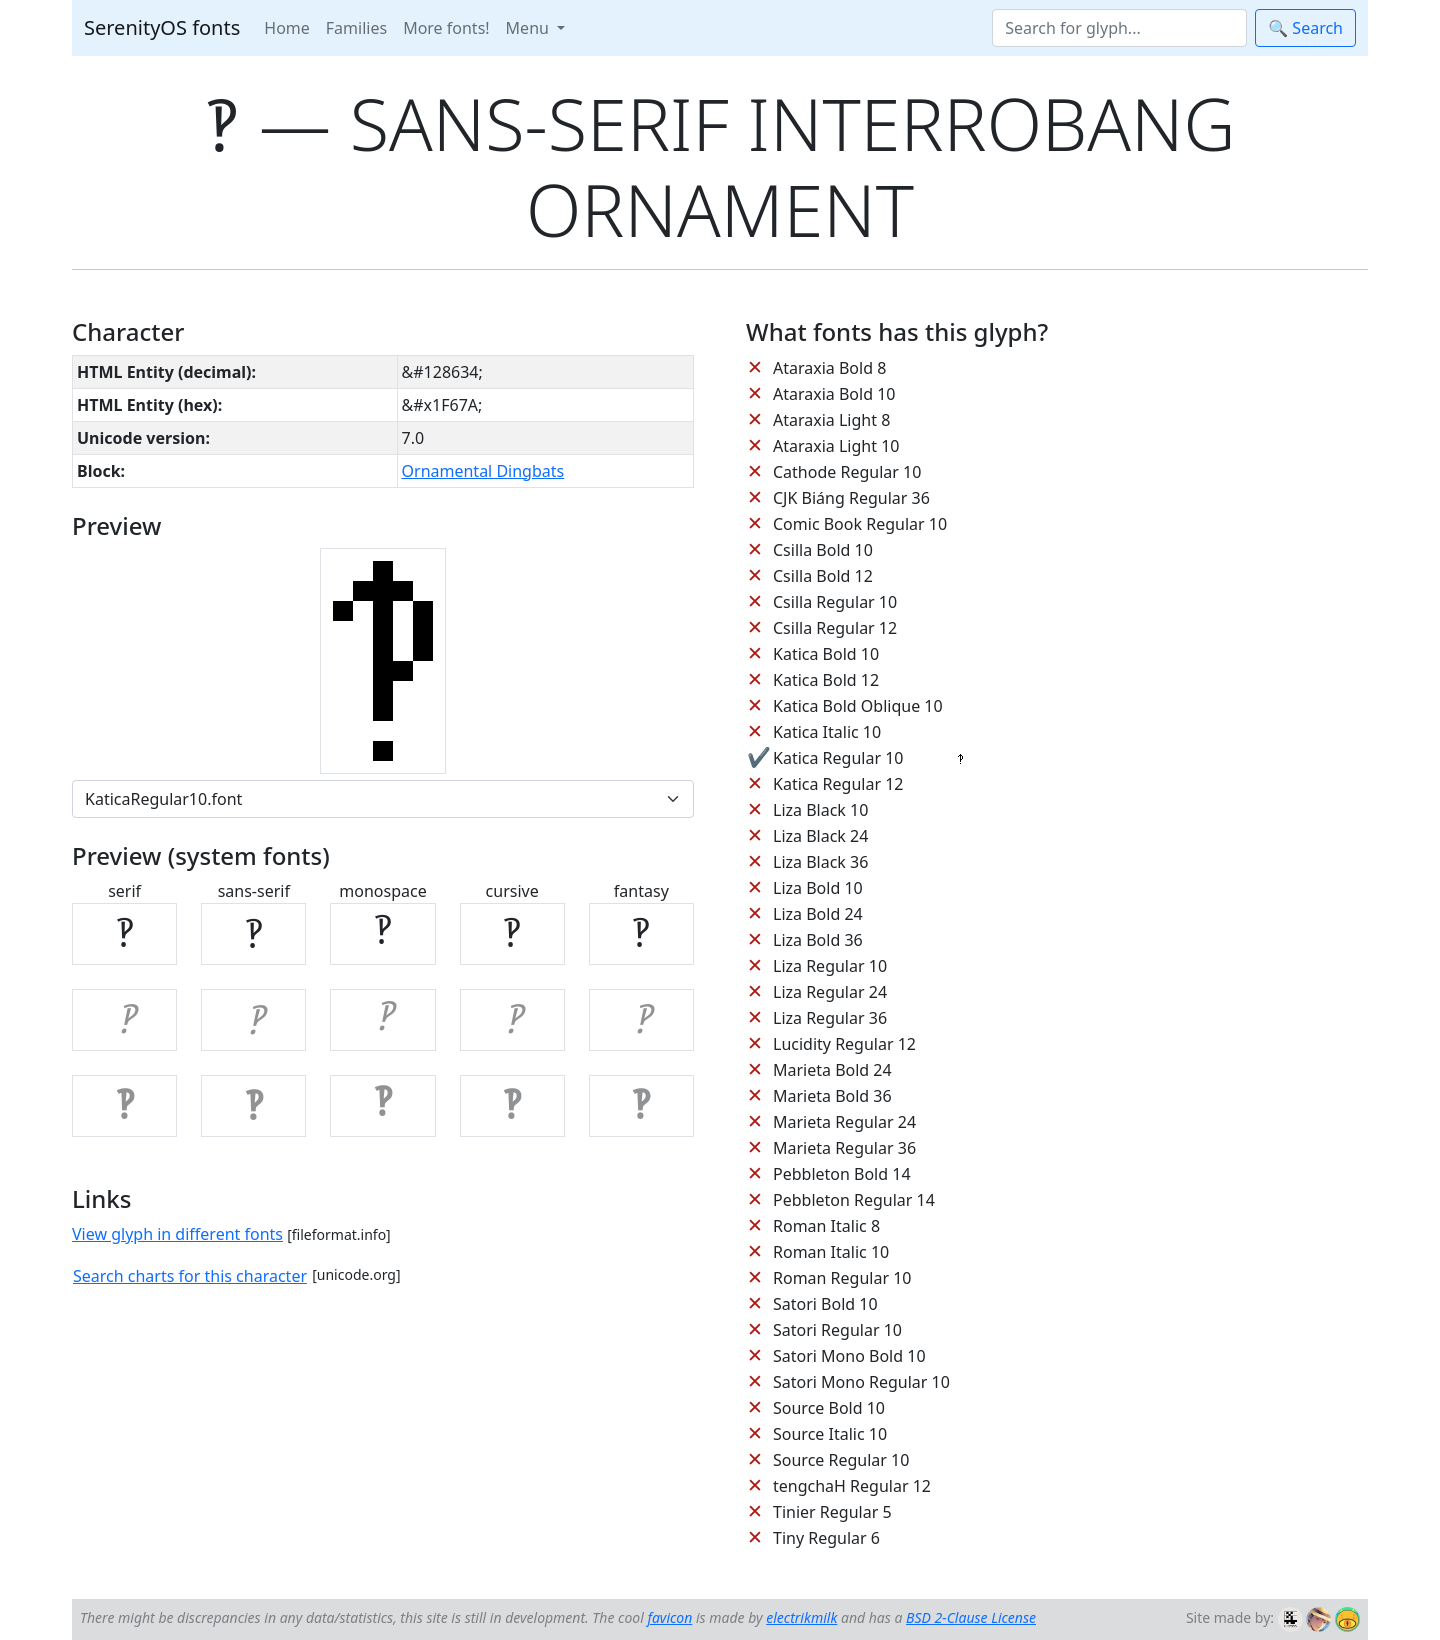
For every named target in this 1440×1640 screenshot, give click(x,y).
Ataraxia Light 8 (831, 420)
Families (356, 28)
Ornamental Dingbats (483, 471)
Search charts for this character (190, 1276)
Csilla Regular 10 (835, 602)
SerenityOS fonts (162, 27)
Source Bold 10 (829, 1408)
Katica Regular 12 (838, 784)
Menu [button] (529, 28)
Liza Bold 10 (818, 888)
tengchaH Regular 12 (852, 1486)
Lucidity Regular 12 (844, 1044)
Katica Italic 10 (827, 732)
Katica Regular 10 (838, 758)
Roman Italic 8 (826, 1226)
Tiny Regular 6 (826, 1538)
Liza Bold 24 (818, 914)
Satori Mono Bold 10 (849, 1356)
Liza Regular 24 (830, 992)
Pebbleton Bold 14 (842, 1174)
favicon (669, 1617)
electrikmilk (801, 1617)
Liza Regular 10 (830, 966)
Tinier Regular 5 (832, 1512)
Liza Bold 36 (818, 940)
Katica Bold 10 (826, 654)
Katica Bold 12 (826, 680)
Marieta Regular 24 (844, 1122)
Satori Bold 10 (825, 1304)
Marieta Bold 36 (832, 1096)
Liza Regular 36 (830, 1018)
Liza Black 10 (820, 810)
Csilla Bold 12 (823, 576)
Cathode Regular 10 (847, 472)
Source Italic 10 (830, 1434)
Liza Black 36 (820, 862)
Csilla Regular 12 (835, 628)
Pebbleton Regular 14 (854, 1200)
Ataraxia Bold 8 (829, 368)
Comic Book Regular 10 (860, 524)
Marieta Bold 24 (832, 1070)
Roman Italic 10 (831, 1252)
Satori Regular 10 (837, 1330)
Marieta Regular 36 (844, 1148)
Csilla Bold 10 (823, 550)
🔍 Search (1305, 28)
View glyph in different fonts (177, 1234)
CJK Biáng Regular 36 (851, 498)
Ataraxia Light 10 (836, 446)
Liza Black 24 (820, 836)
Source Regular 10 (841, 1460)
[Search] (1119, 28)
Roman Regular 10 (842, 1278)
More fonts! (446, 28)
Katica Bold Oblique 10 (858, 706)
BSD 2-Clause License (971, 1617)
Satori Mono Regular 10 (861, 1382)
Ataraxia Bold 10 (834, 394)
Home (287, 28)
